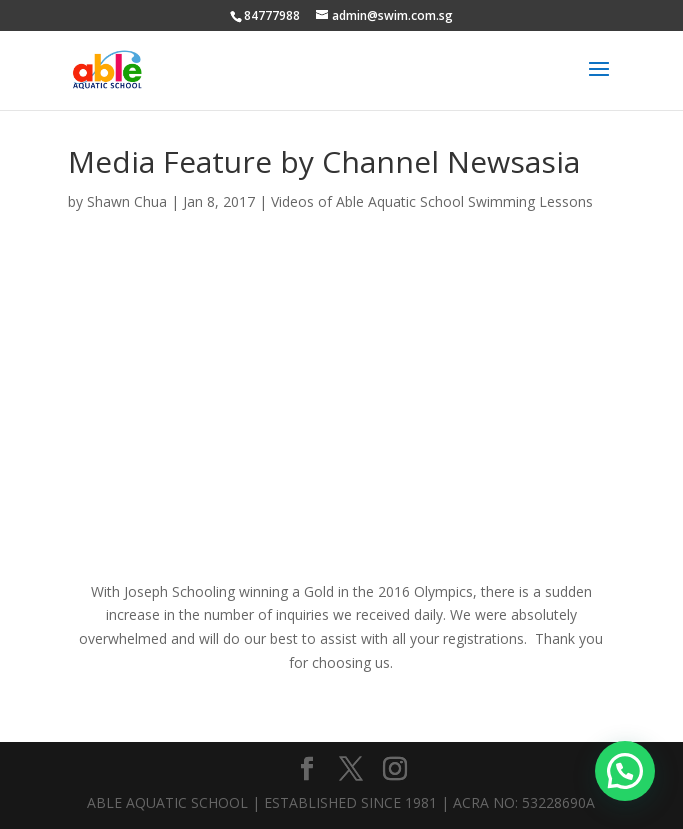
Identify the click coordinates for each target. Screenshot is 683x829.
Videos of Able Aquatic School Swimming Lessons (432, 201)
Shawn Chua (127, 201)
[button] (625, 771)
